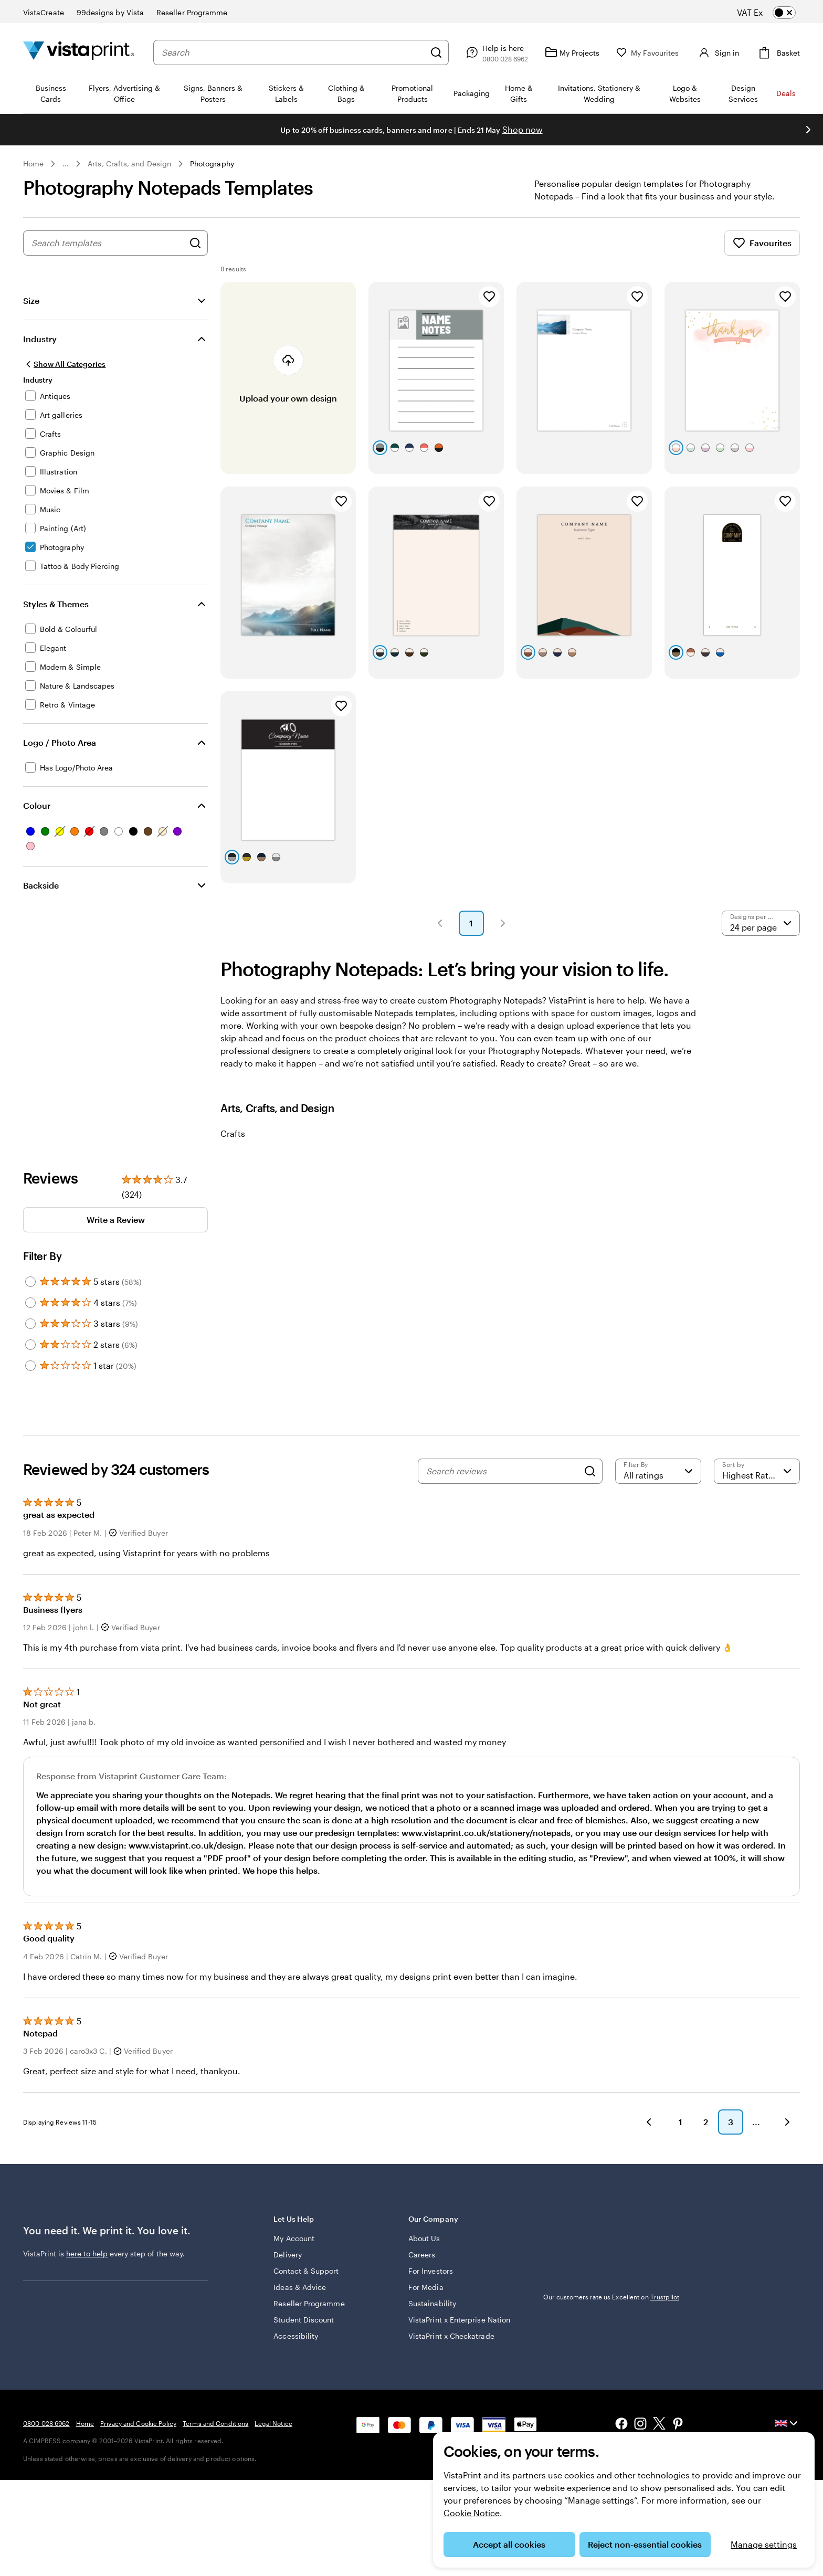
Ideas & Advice (299, 2287)
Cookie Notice (472, 2513)
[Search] (431, 52)
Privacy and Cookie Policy (138, 2423)
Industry (40, 339)
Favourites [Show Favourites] (762, 243)
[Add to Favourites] (489, 296)
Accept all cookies (509, 2544)
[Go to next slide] (808, 129)
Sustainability (432, 2303)
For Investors (430, 2270)
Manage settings (764, 2544)
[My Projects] (568, 52)
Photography (212, 163)
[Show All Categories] (64, 364)
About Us (424, 2238)
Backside (41, 885)
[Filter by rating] (658, 1471)
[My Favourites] (643, 52)
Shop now (522, 129)
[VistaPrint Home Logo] (78, 52)
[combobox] (291, 52)
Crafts (232, 1133)
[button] (439, 923)
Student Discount (303, 2319)
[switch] (775, 12)
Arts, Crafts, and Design (129, 163)
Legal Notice (273, 2423)
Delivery (287, 2254)
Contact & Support (306, 2270)
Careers (422, 2254)
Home (33, 163)
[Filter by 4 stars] (30, 1302)
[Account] (715, 52)
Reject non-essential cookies (645, 2544)
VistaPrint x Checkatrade (451, 2335)
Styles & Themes (56, 604)
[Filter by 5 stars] (30, 1281)
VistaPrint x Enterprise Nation (459, 2319)
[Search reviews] (502, 1471)
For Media (426, 2287)
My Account (293, 2238)
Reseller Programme (308, 2303)
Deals (786, 93)
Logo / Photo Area (59, 742)
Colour (36, 805)
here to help (87, 2253)
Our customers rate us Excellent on (611, 2296)
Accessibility (295, 2335)
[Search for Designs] (195, 243)
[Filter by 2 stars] (30, 1344)
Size (31, 300)
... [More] (65, 164)
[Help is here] (491, 52)
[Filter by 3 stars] (30, 1323)
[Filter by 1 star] (30, 1365)
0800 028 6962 (46, 2423)
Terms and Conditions (215, 2423)
